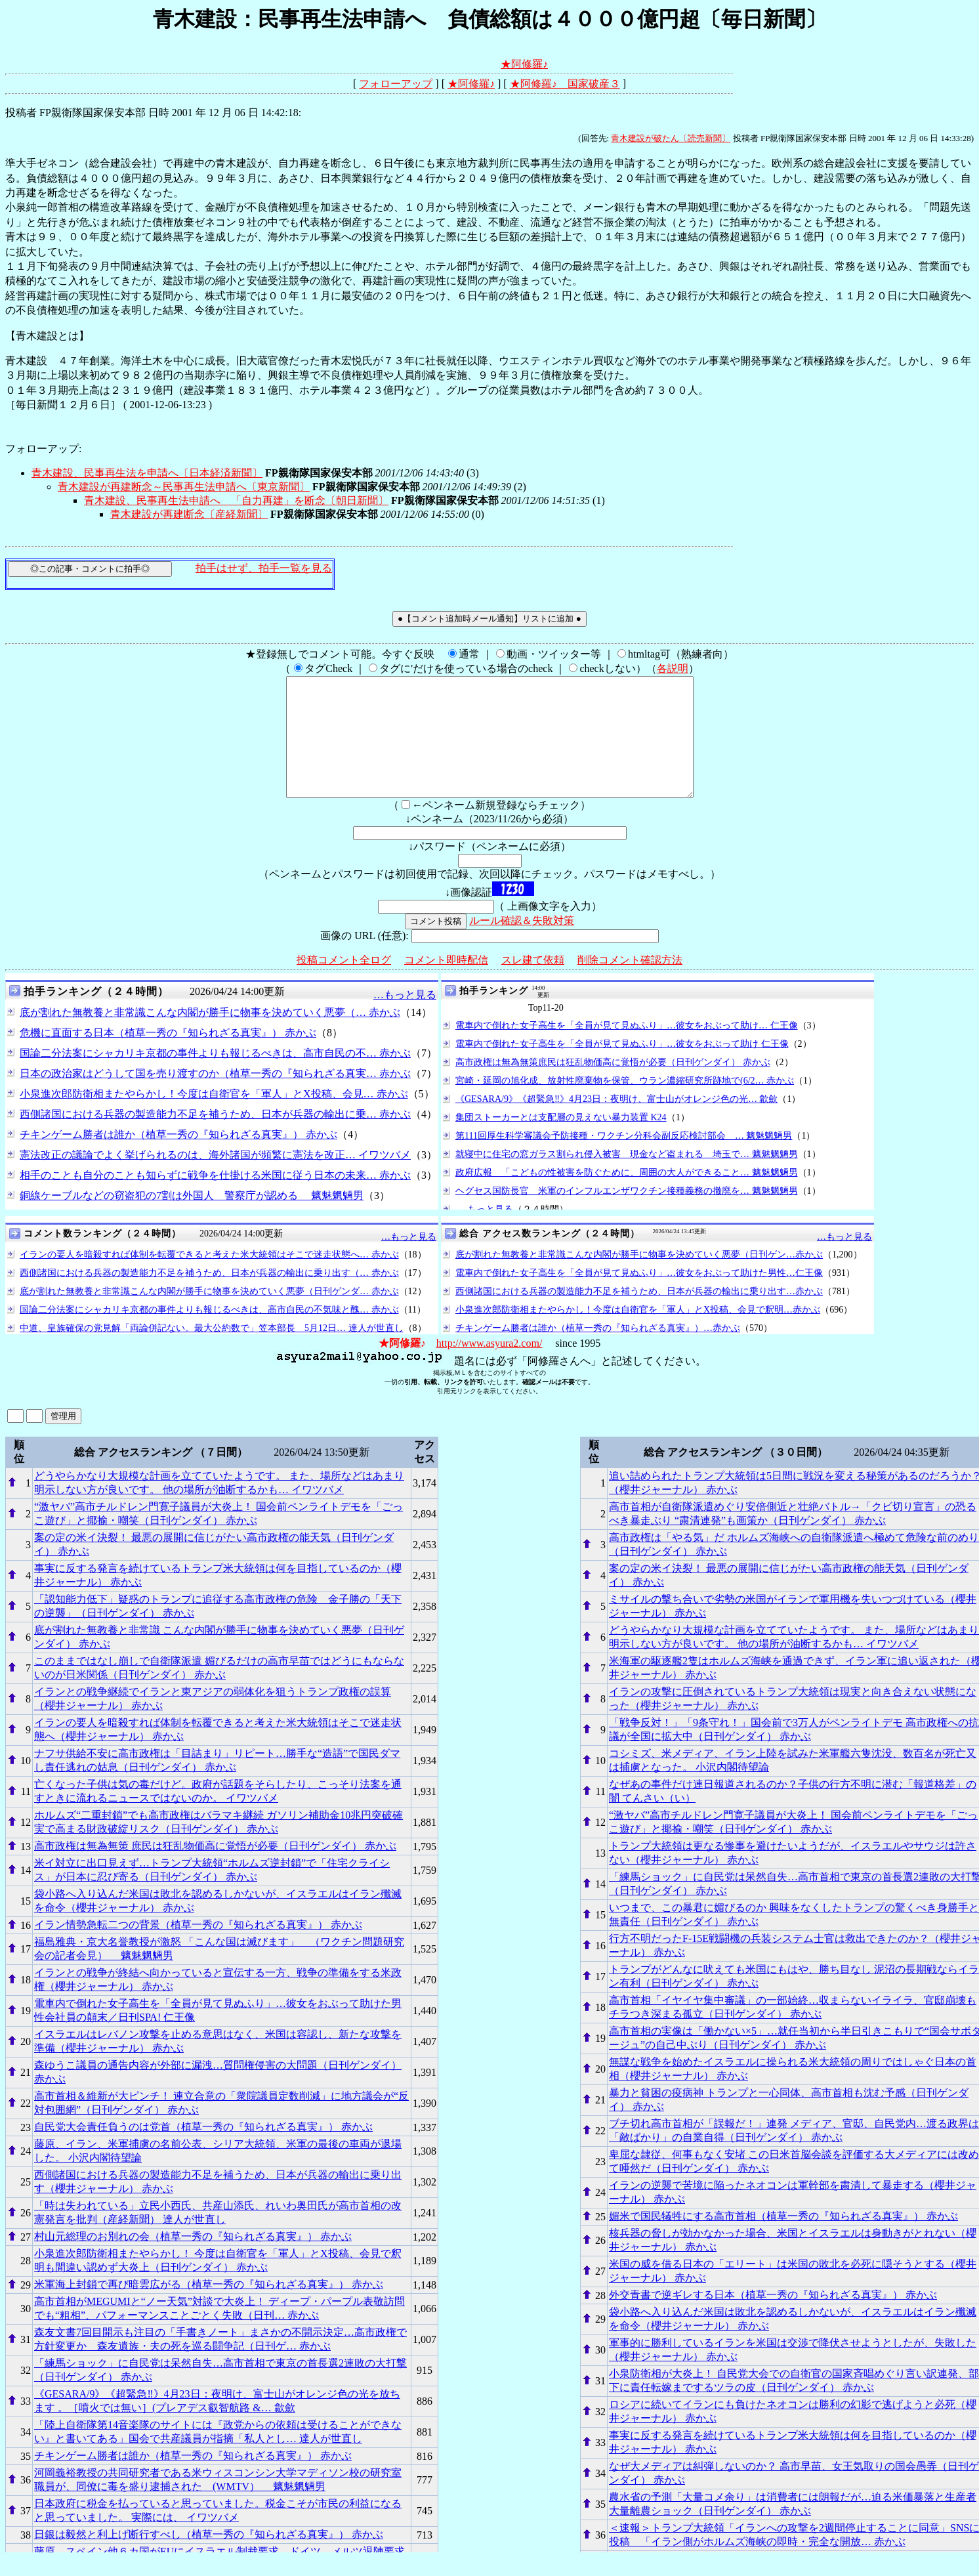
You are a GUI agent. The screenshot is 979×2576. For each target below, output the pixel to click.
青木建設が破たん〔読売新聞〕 (670, 138)
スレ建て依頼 (532, 983)
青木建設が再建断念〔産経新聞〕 (189, 514)
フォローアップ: (43, 448)
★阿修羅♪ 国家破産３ (565, 83)
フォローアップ (395, 83)
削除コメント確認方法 (629, 983)
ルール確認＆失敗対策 (521, 944)
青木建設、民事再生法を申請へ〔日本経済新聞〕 (146, 472)
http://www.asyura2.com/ (489, 1366)
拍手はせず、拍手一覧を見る (264, 568)
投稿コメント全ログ (344, 983)
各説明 (672, 668)
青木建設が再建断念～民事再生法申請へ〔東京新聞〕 (184, 486)
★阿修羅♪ (524, 64)
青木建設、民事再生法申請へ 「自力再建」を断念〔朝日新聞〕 (236, 500)
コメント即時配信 (446, 983)
